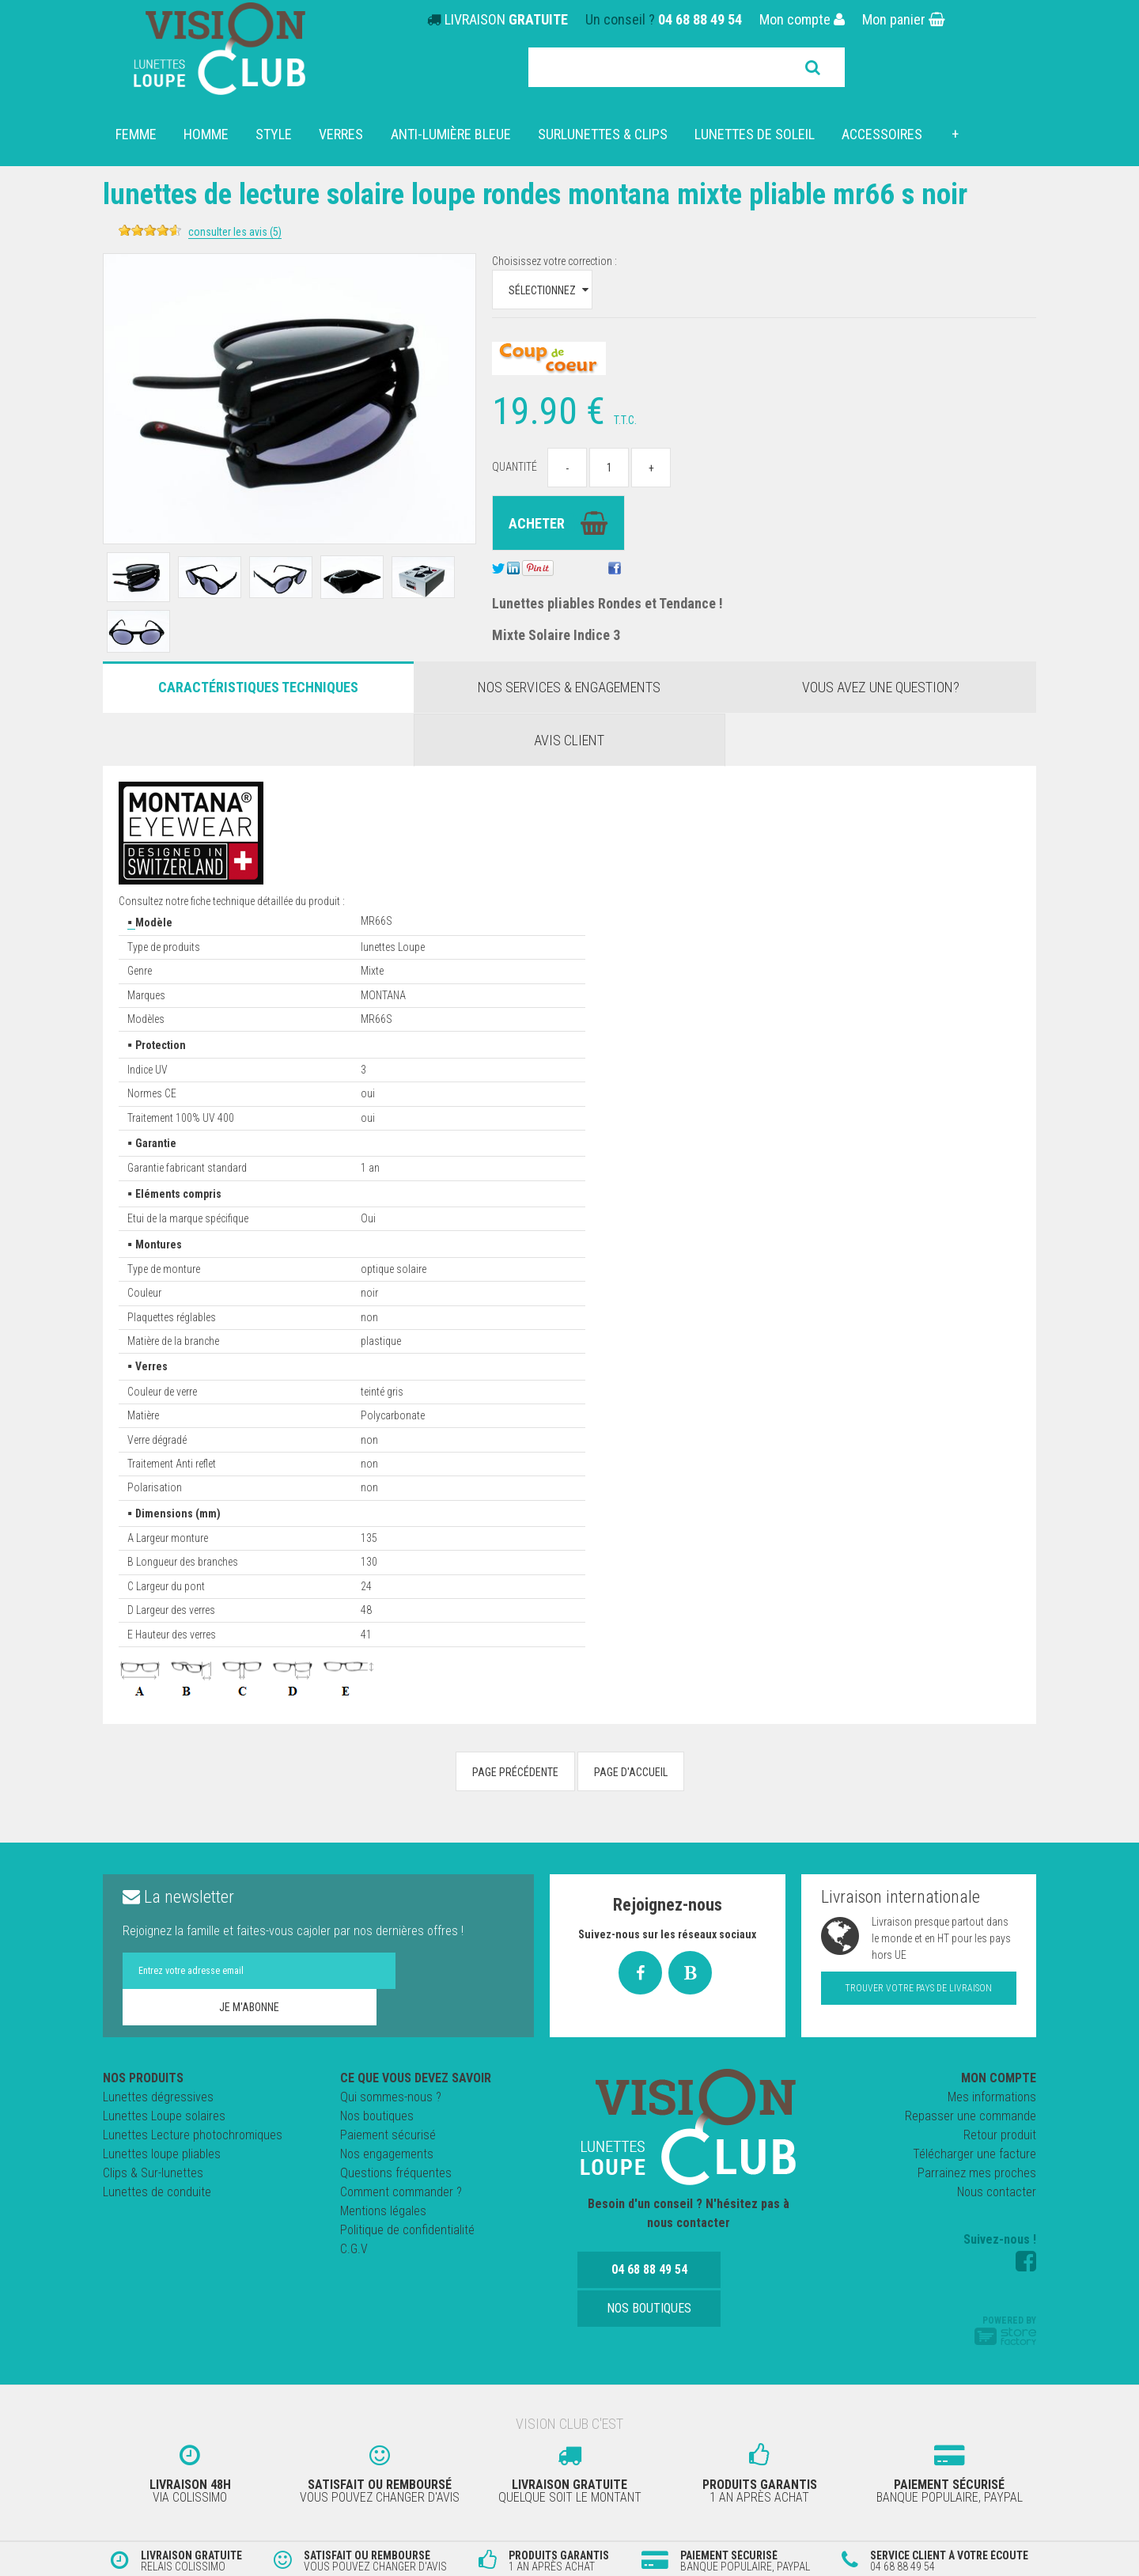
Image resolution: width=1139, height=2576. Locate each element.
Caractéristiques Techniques (258, 687)
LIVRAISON (506, 19)
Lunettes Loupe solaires (164, 2115)
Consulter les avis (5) (284, 231)
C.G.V (354, 2248)
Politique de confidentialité (407, 2229)
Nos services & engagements (569, 687)
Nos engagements (386, 2153)
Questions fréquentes (396, 2172)
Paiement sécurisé (388, 2134)
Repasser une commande (970, 2115)
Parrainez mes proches (977, 2172)
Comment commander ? (401, 2191)
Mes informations (992, 2096)
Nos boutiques (377, 2115)
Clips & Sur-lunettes (153, 2172)
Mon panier (903, 19)
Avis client (569, 740)
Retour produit (999, 2134)
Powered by (1005, 2330)
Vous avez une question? (880, 687)
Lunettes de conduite (157, 2191)
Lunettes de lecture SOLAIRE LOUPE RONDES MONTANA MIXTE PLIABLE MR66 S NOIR (546, 209)
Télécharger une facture (974, 2153)
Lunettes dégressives (158, 2096)
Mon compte (802, 19)
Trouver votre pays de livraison (918, 1988)
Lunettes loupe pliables (162, 2153)
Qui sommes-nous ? (390, 2096)
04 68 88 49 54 (700, 19)
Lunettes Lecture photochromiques (192, 2134)
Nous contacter (996, 2191)
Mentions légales (383, 2210)
